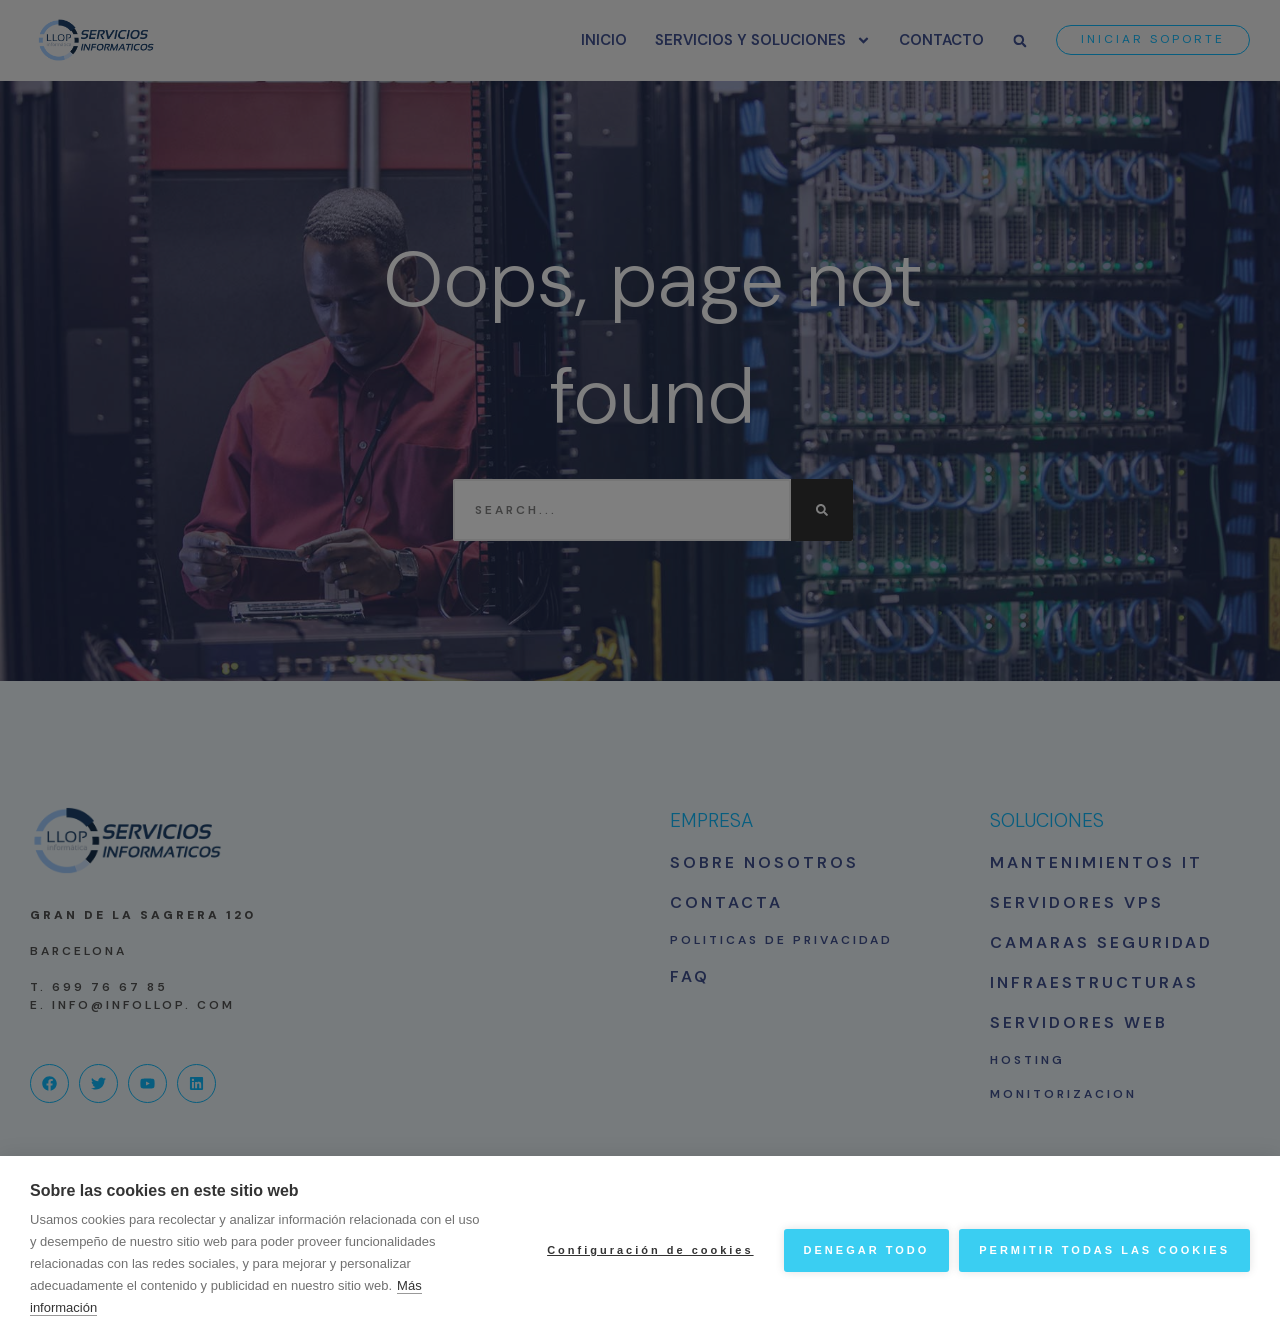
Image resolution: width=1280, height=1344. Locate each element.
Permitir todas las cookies (1104, 1250)
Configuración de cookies (650, 1250)
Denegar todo (867, 1250)
